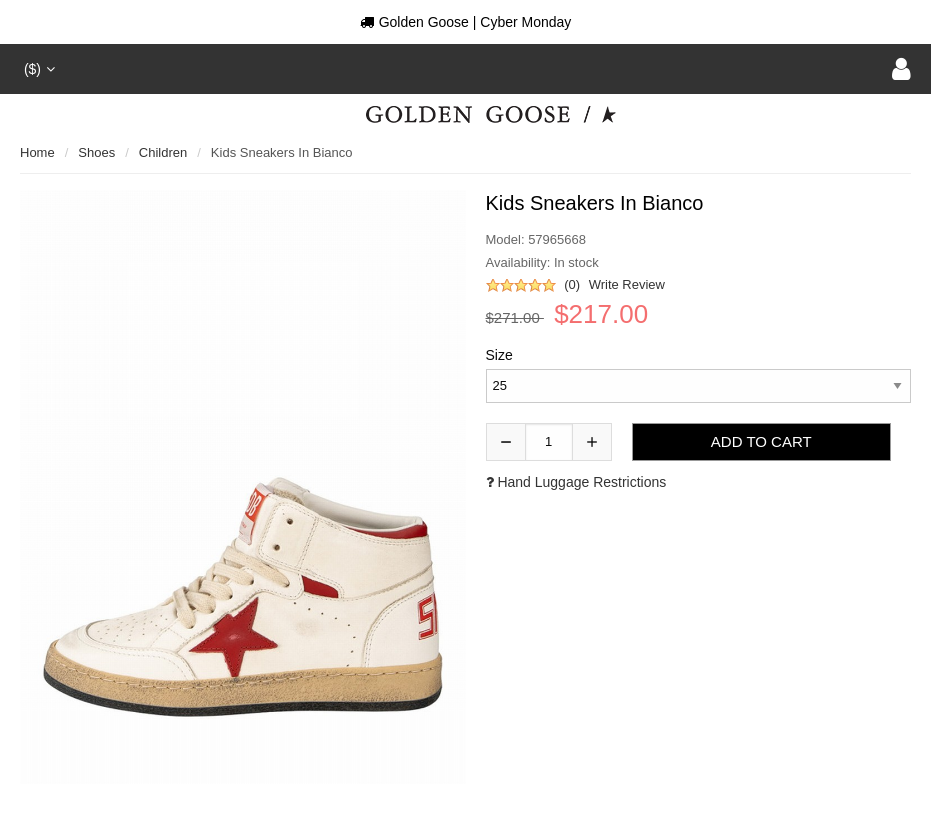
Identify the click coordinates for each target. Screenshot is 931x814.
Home (37, 152)
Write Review (627, 284)
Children (163, 152)
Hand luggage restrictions (576, 482)
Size (499, 355)
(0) (572, 284)
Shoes (96, 152)
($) (37, 69)
